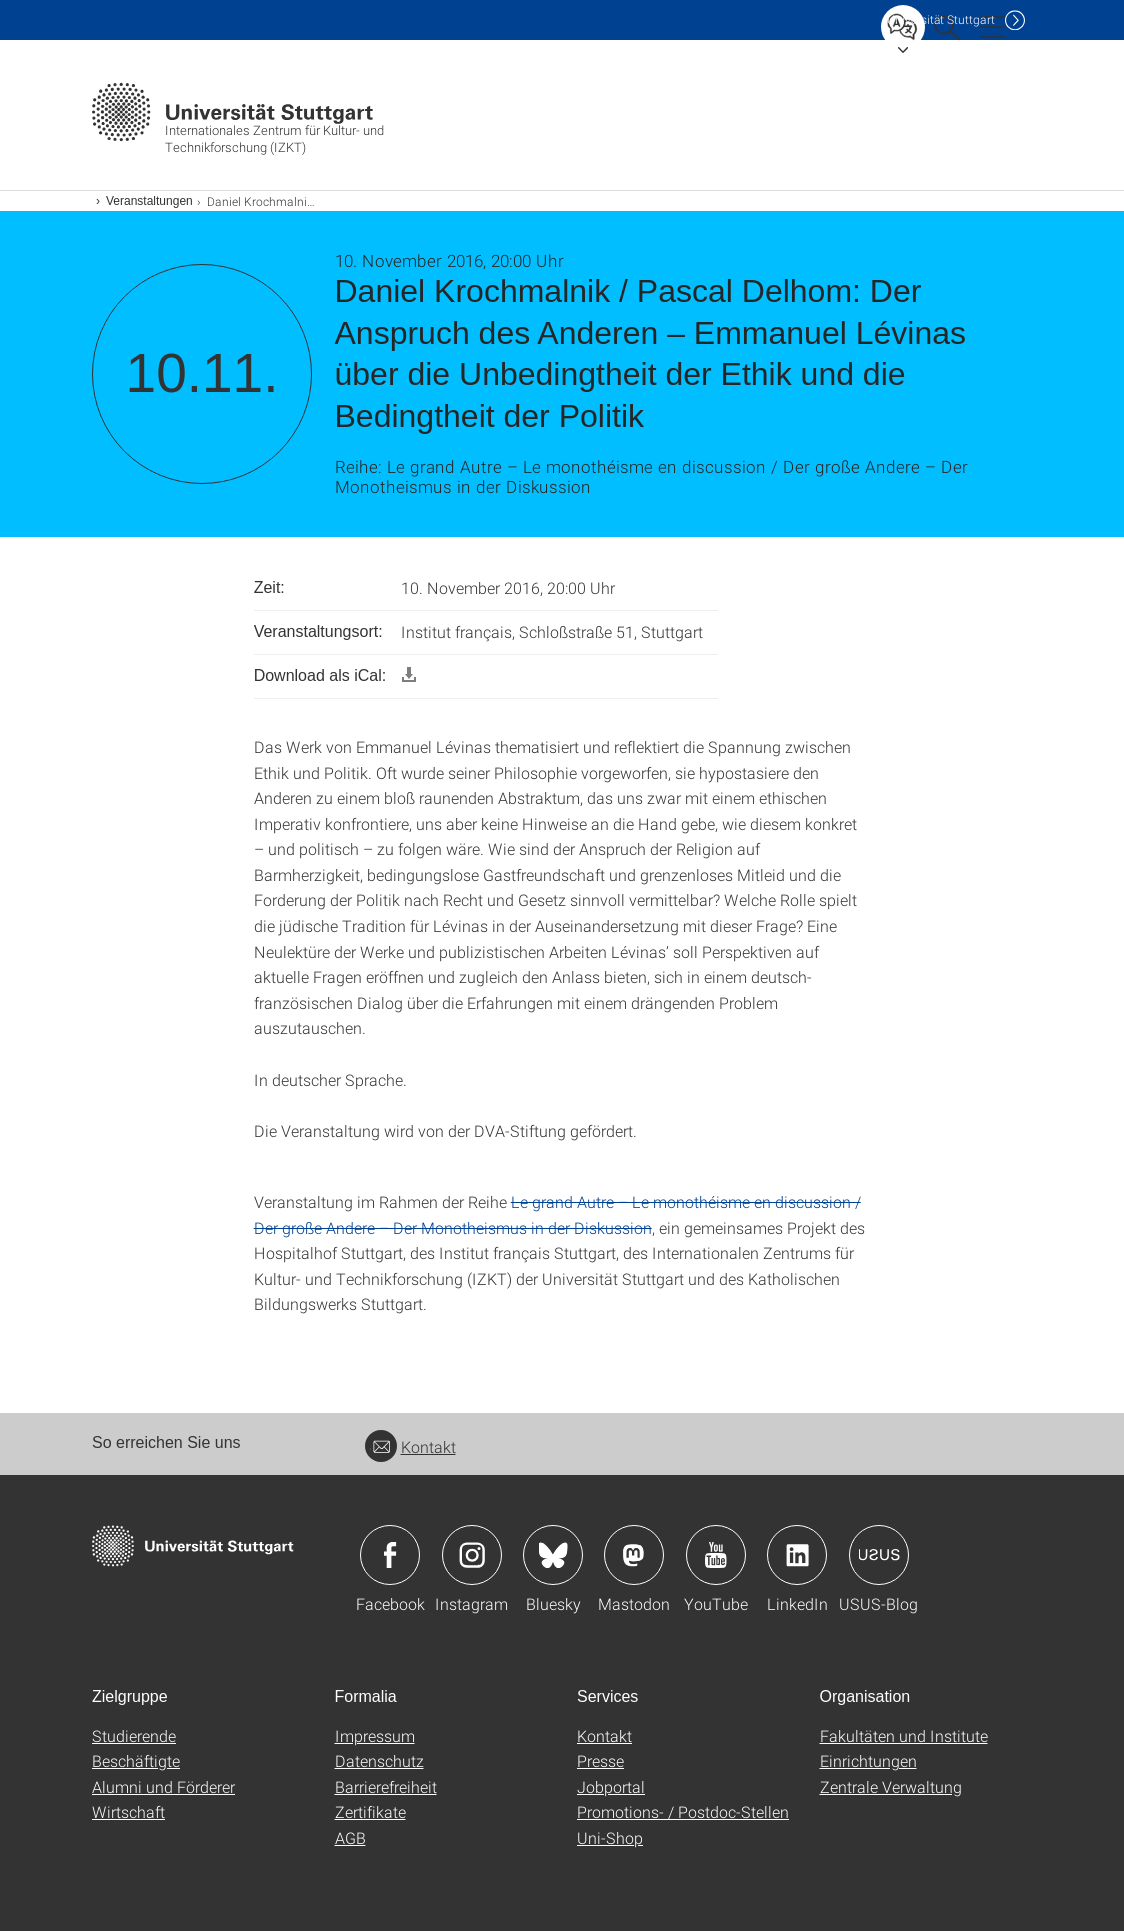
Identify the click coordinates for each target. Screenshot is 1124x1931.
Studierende (134, 1735)
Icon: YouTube (716, 1555)
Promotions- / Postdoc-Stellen (683, 1811)
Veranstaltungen (149, 201)
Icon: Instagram (472, 1555)
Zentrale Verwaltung (891, 1786)
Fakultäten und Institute (904, 1735)
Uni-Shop (610, 1837)
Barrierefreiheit (386, 1786)
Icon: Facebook (390, 1555)
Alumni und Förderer (163, 1786)
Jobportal (611, 1786)
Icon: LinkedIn (797, 1555)
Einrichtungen (868, 1760)
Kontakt (410, 1446)
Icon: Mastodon (634, 1555)
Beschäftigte (136, 1760)
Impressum (375, 1735)
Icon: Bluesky (553, 1555)
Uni (941, 19)
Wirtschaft (128, 1811)
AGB (350, 1837)
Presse (600, 1760)
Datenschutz (379, 1760)
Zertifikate (370, 1811)
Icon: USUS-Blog (879, 1555)
